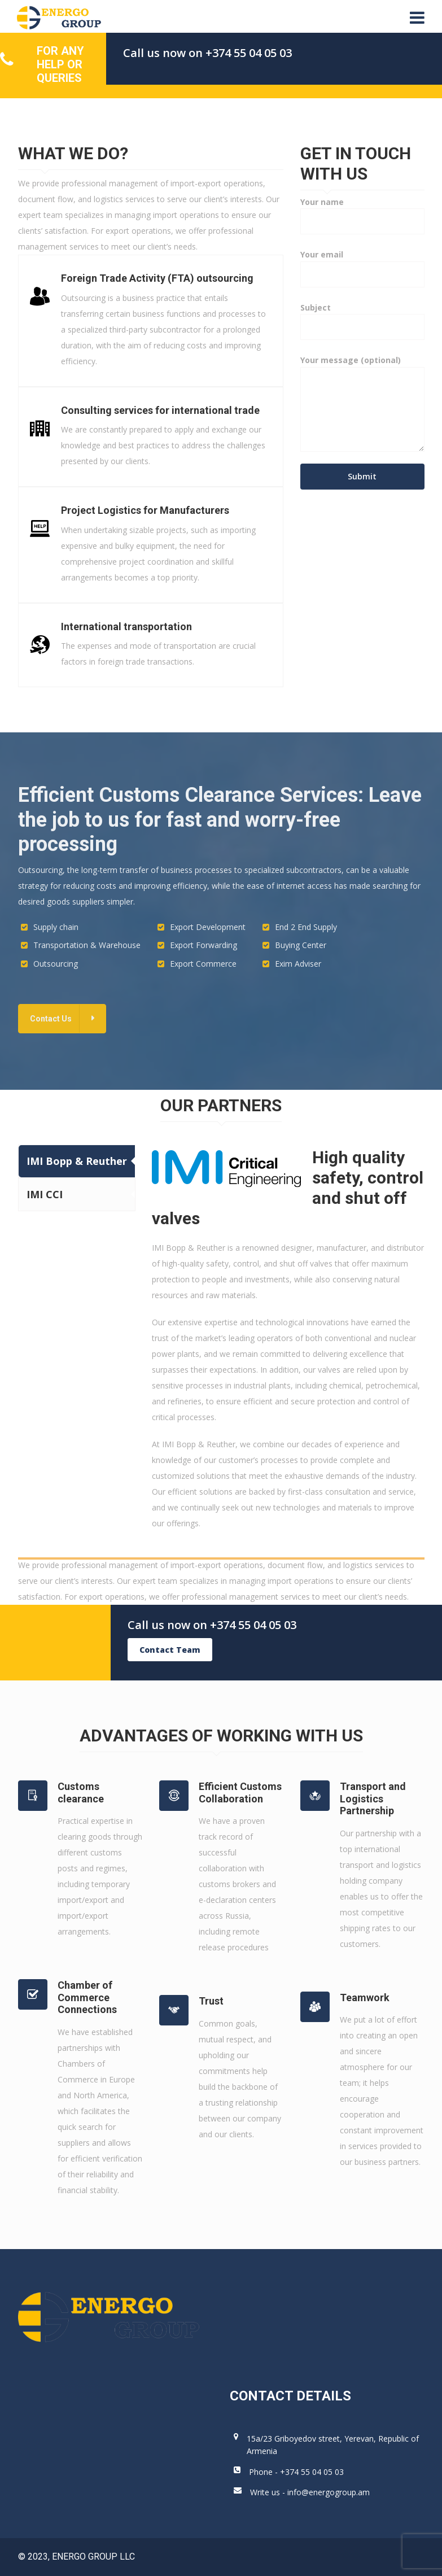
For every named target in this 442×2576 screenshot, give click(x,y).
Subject (362, 317)
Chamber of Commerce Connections (87, 1997)
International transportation (126, 626)
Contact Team (169, 1649)
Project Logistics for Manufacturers (145, 510)
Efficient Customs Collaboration (240, 1792)
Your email (362, 264)
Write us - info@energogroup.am (310, 2492)
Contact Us (51, 1018)
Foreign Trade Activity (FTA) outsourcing (157, 278)
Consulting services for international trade (160, 410)
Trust (211, 2001)
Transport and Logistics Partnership (373, 1798)
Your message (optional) (362, 407)
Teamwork (365, 1997)
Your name (362, 211)
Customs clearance (81, 1792)
